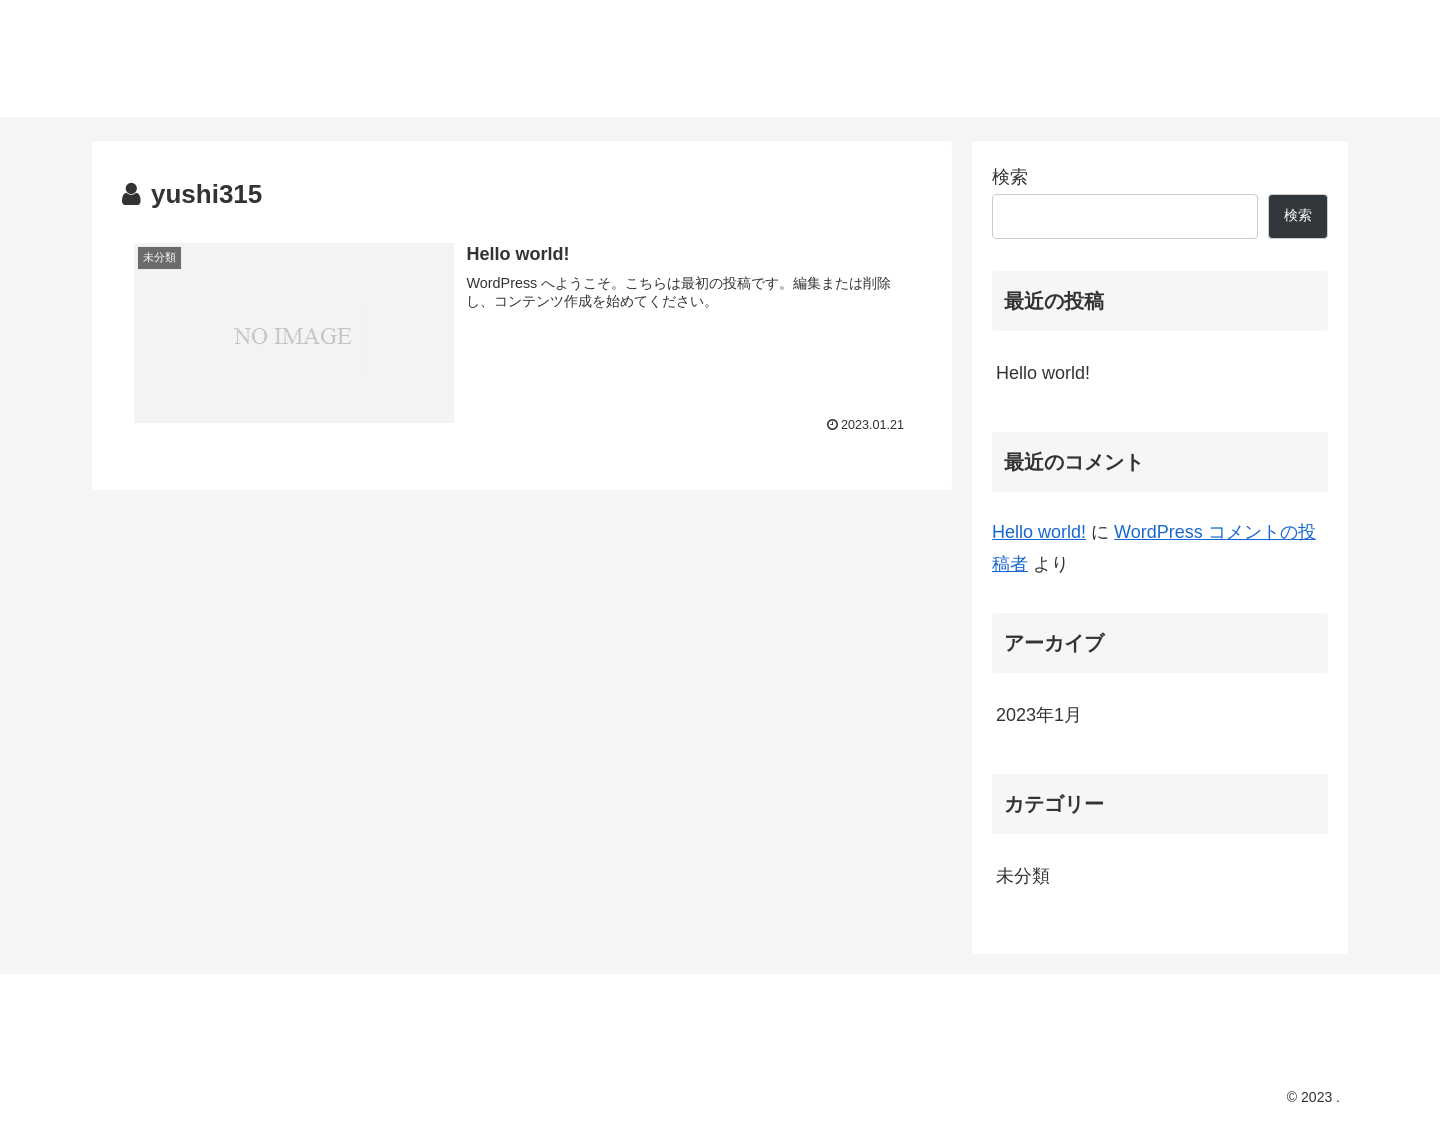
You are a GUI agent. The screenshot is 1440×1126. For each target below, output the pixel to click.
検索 (1010, 177)
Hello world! (1043, 373)
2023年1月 (1039, 715)
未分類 (1023, 876)
